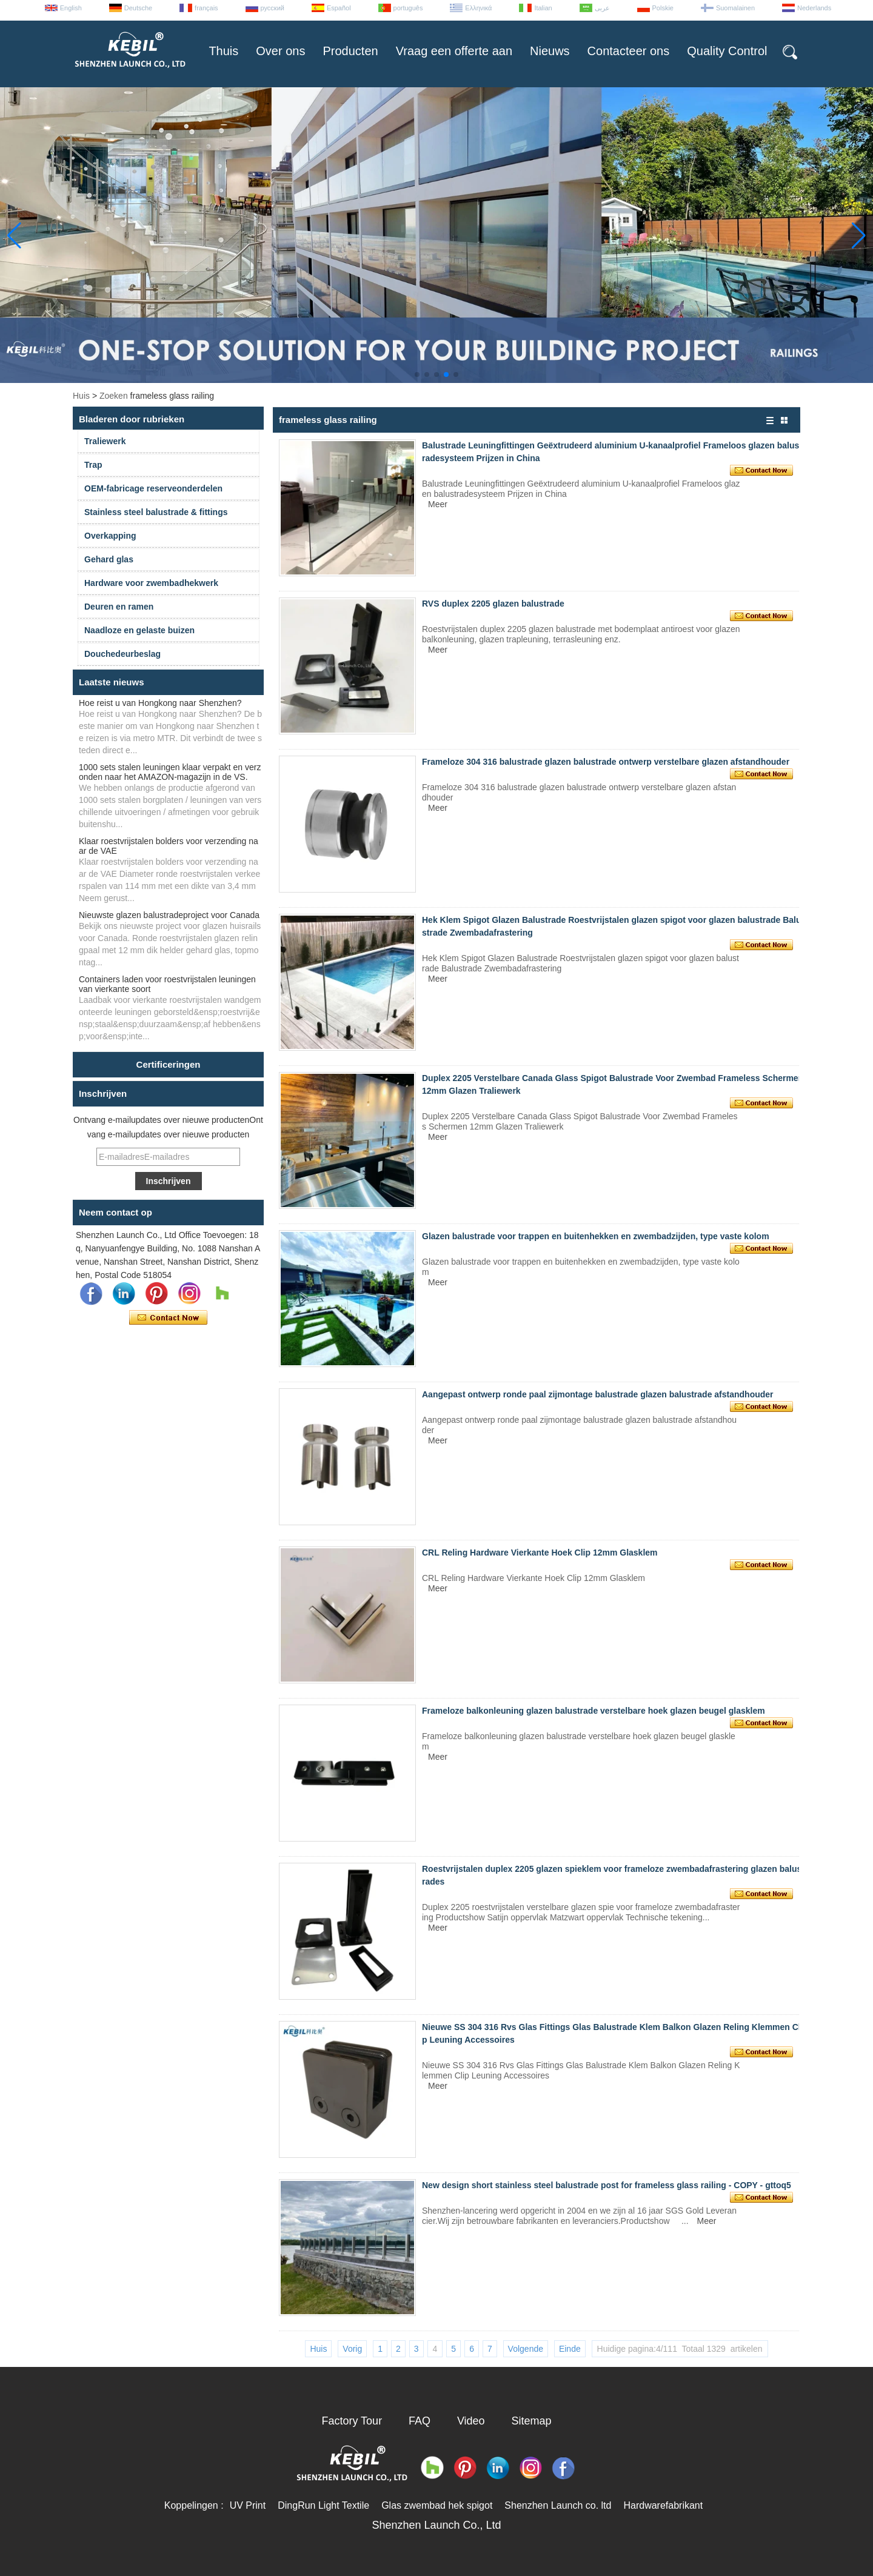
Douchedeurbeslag (122, 654)
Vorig (352, 2349)
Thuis (223, 51)
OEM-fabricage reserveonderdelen (153, 488)
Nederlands (814, 8)
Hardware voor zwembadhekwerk (151, 583)
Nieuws (550, 51)
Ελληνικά (478, 8)
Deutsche (138, 8)
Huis (81, 396)
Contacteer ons (628, 51)
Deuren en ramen (118, 606)
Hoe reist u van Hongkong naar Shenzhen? (160, 703)
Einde (570, 2349)
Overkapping (110, 536)
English (71, 8)
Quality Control (727, 51)
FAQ (419, 2421)
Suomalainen (735, 8)
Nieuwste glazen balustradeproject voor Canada (169, 915)
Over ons (280, 51)
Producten (350, 51)
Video (471, 2421)
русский (272, 8)
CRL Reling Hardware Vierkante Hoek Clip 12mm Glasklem (540, 1552)
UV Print (248, 2505)
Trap (93, 465)
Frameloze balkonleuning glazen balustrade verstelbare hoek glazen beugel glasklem (593, 1711)
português (408, 8)
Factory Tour (351, 2421)
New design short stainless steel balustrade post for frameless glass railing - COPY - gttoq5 (606, 2185)
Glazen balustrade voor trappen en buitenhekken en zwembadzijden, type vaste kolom (595, 1236)
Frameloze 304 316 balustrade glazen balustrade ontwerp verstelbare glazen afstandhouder (605, 762)
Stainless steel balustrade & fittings (156, 512)
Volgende (525, 2349)
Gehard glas (108, 559)
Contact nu (168, 1318)
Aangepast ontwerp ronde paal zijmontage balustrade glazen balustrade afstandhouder (598, 1394)
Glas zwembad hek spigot (436, 2505)
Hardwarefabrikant (663, 2505)
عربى (602, 8)
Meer (437, 504)
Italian (543, 8)
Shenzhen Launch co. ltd (557, 2505)
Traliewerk (105, 441)
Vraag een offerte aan (454, 51)
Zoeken (113, 396)
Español (339, 8)
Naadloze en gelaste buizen (139, 630)
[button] (417, 374)
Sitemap (532, 2421)
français (206, 8)
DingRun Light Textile (323, 2505)
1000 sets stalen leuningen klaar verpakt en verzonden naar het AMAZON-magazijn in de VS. (170, 772)
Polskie (663, 8)
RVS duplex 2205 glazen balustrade (493, 603)
